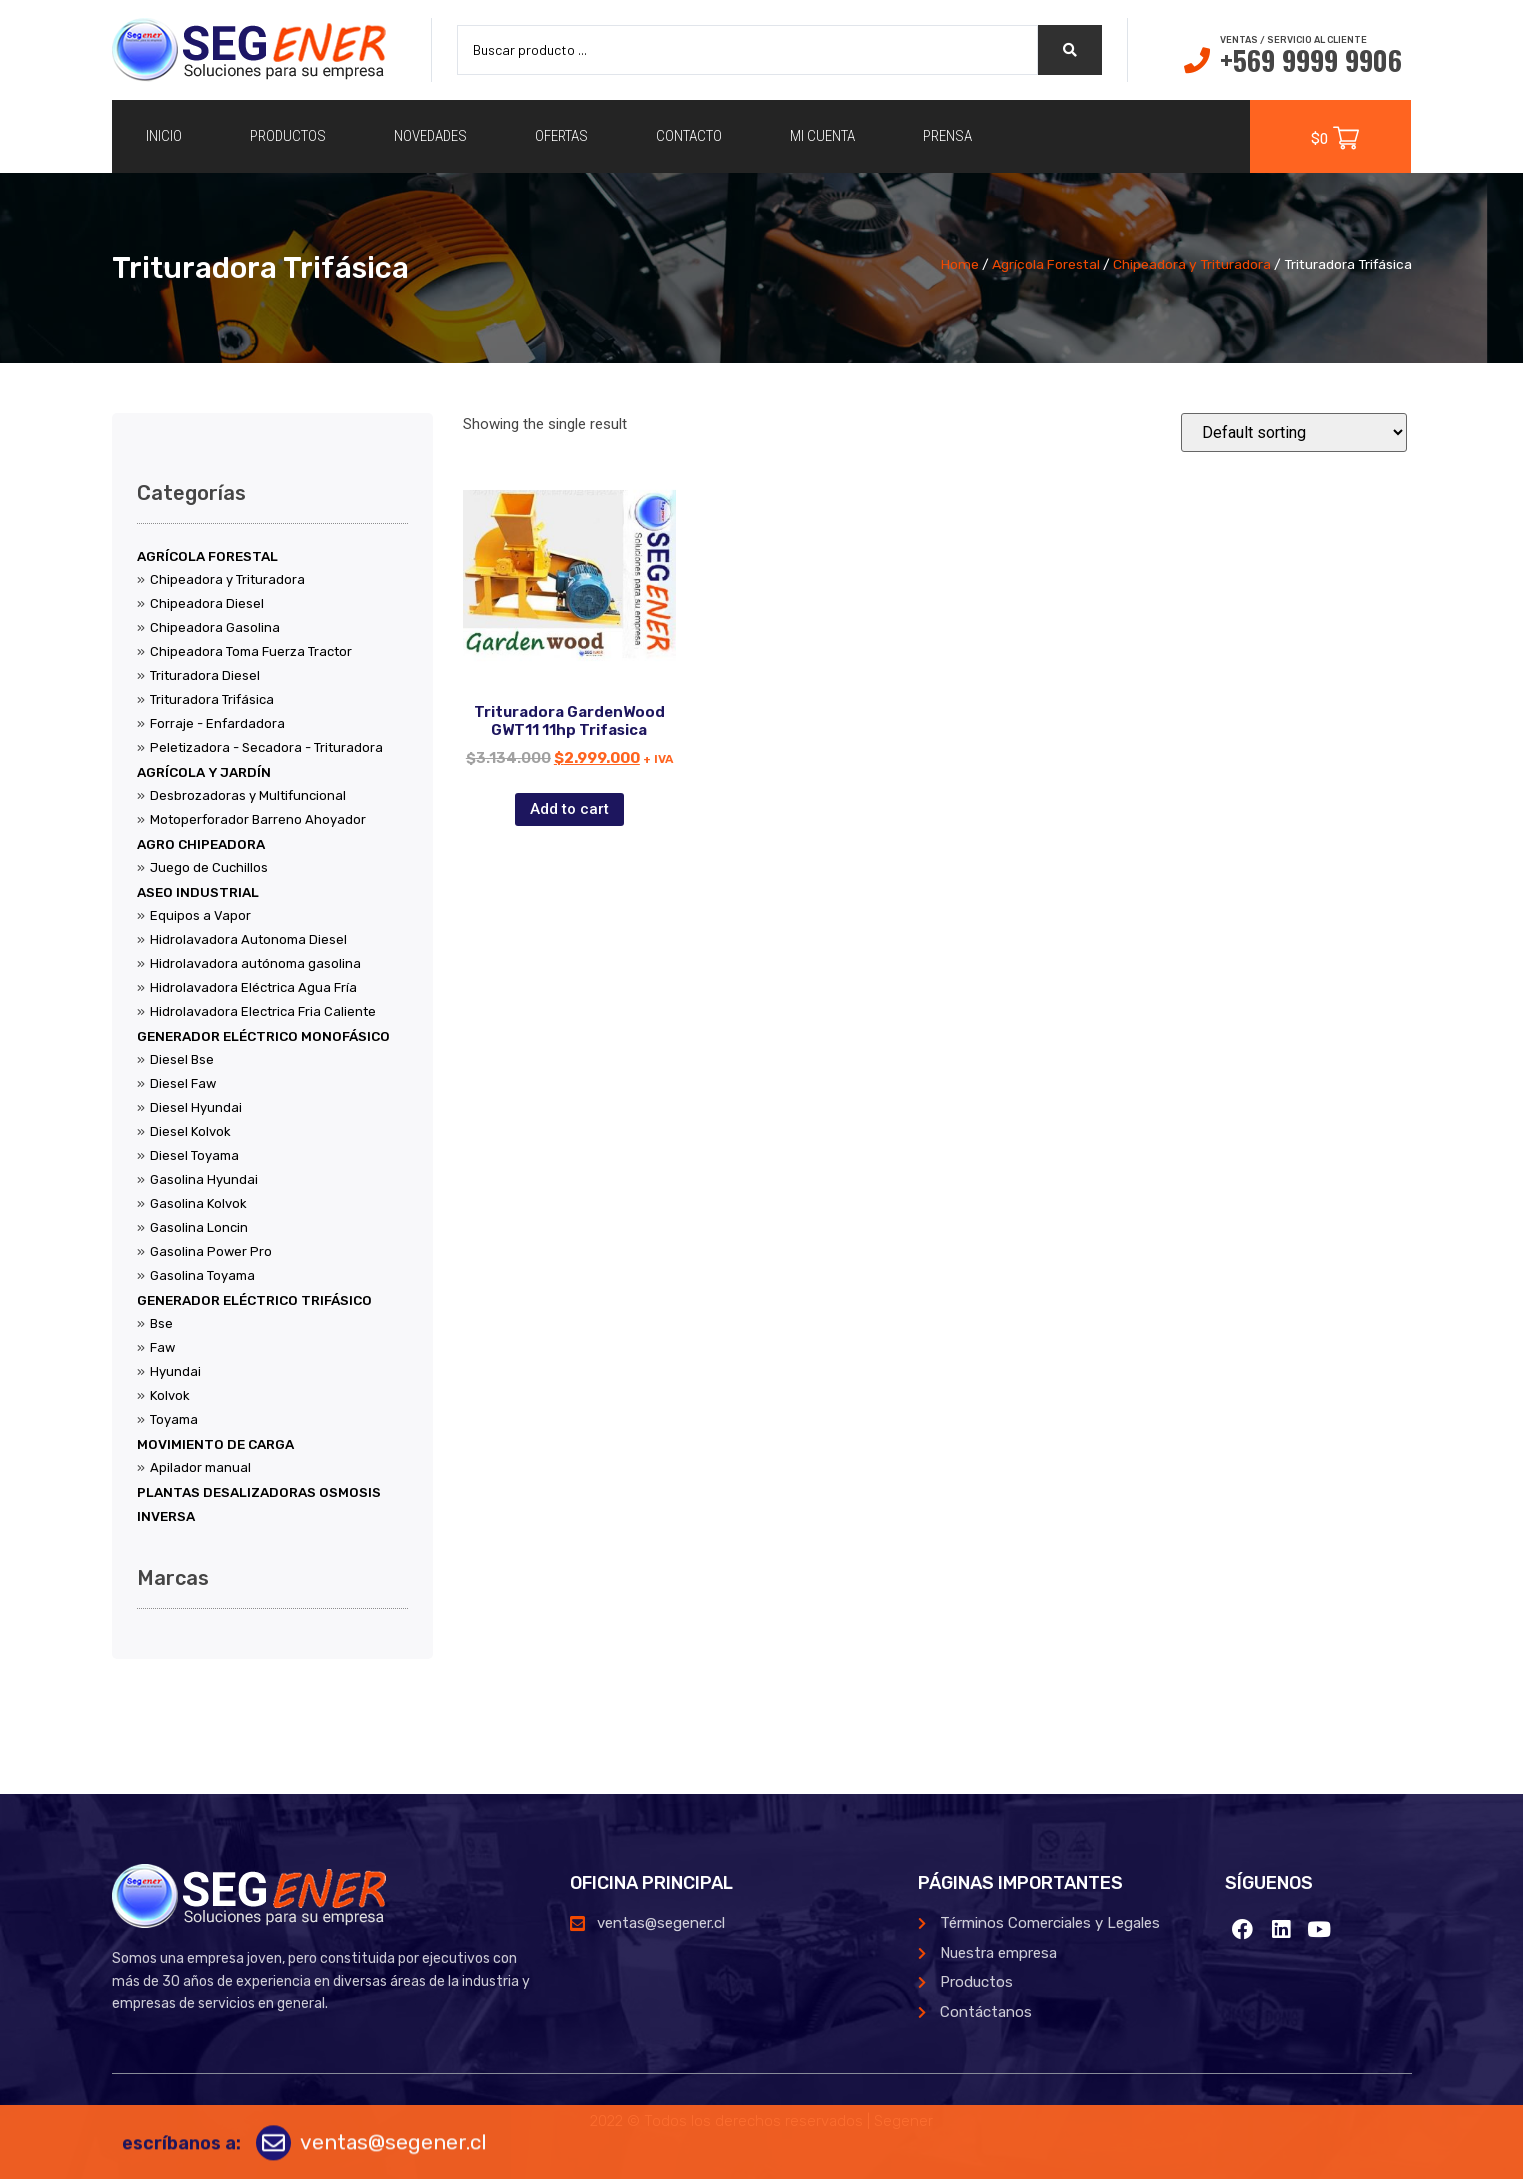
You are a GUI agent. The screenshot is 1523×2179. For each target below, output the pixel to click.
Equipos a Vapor (200, 915)
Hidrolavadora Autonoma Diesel (248, 939)
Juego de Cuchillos (209, 867)
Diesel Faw (183, 1083)
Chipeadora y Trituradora (1192, 264)
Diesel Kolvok (190, 1131)
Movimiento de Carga (215, 1444)
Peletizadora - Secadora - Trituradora (266, 747)
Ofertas (561, 136)
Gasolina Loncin (199, 1227)
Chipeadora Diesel (207, 603)
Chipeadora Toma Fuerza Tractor (251, 651)
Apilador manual (200, 1467)
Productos (288, 136)
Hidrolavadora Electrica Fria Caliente (263, 1011)
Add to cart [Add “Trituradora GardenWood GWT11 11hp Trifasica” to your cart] (569, 809)
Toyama (174, 1419)
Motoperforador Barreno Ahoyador (258, 819)
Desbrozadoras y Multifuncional (248, 795)
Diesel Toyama (194, 1155)
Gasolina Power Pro (211, 1251)
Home (960, 264)
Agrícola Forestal (1046, 264)
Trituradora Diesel (205, 675)
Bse (161, 1323)
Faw (162, 1347)
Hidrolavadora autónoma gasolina (255, 963)
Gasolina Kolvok (198, 1203)
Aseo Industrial (198, 892)
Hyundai (175, 1371)
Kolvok (170, 1395)
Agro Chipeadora (201, 844)
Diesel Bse (182, 1059)
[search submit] (1070, 50)
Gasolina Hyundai (204, 1179)
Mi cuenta (822, 136)
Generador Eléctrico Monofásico (263, 1036)
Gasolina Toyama (202, 1275)
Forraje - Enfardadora (217, 723)
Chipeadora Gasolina (215, 627)
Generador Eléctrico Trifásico (254, 1300)
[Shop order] (1294, 432)
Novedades (430, 136)
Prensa (947, 136)
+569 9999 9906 (1311, 59)
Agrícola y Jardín (204, 772)
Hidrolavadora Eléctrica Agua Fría (253, 987)
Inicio (164, 136)
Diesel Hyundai (196, 1107)
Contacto (689, 136)
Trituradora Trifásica (212, 699)
